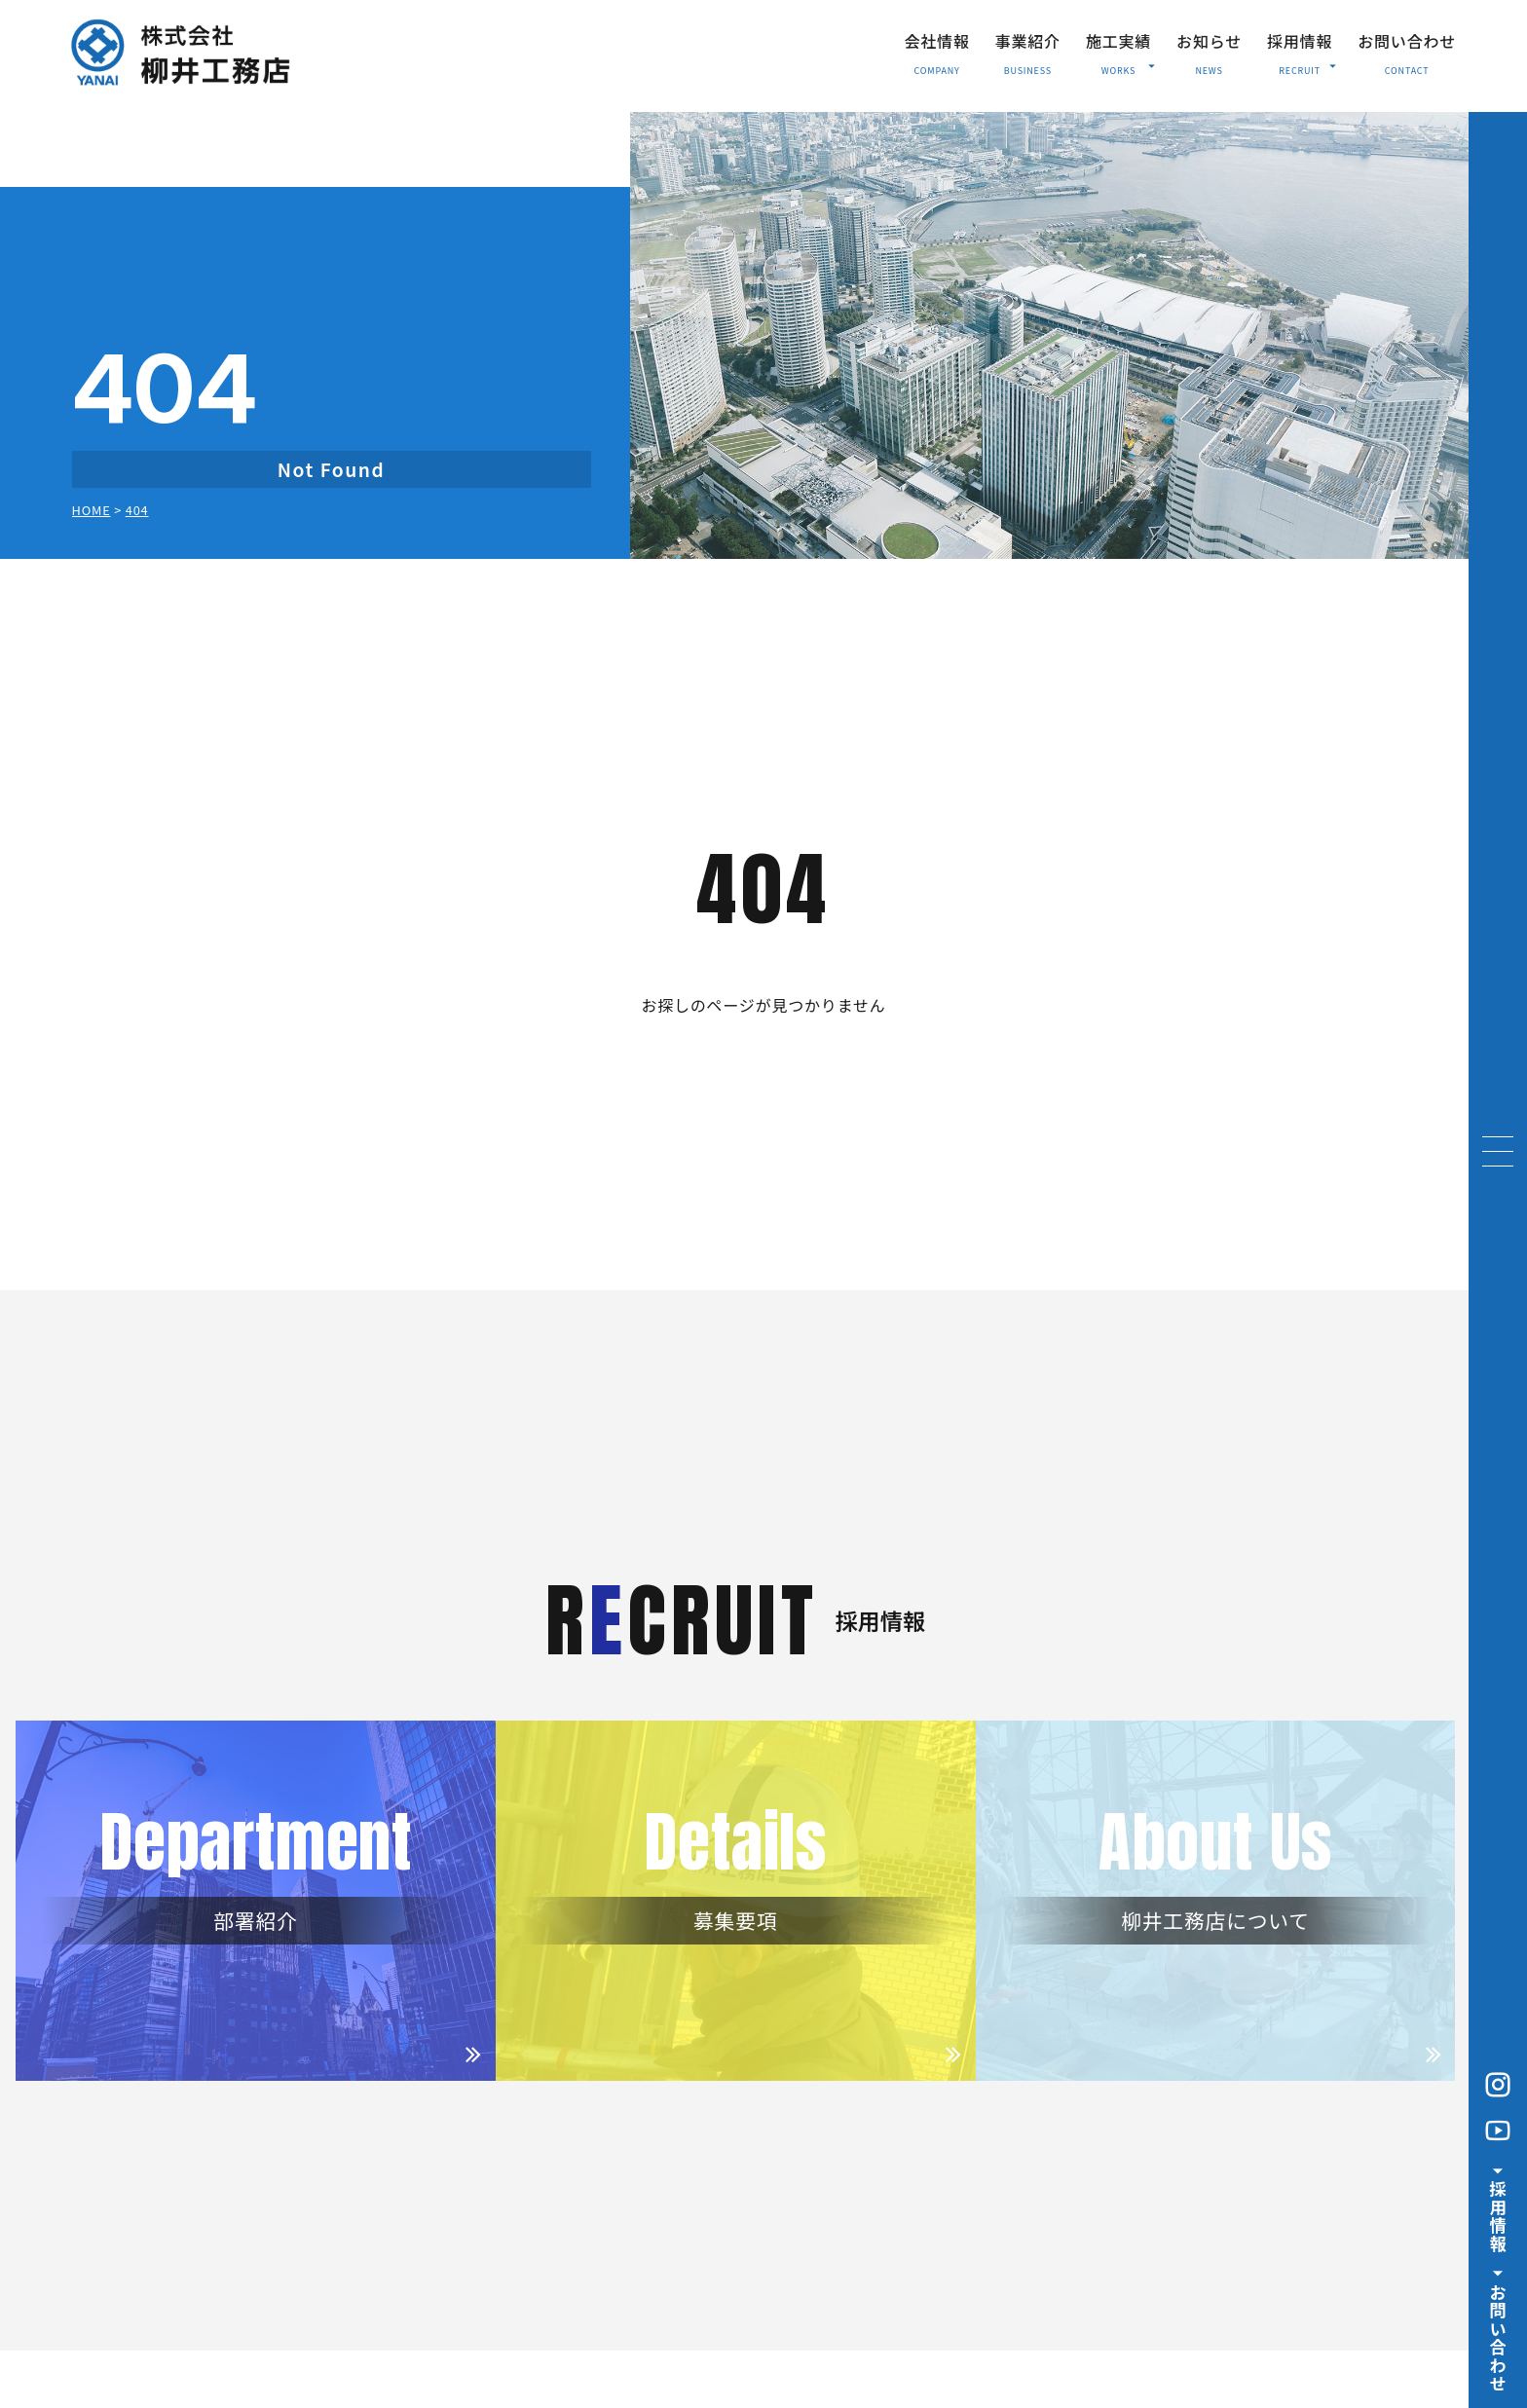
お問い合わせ (1407, 41)
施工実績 (1121, 50)
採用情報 (1302, 50)
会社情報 (936, 41)
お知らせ (1209, 41)
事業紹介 (1028, 41)
